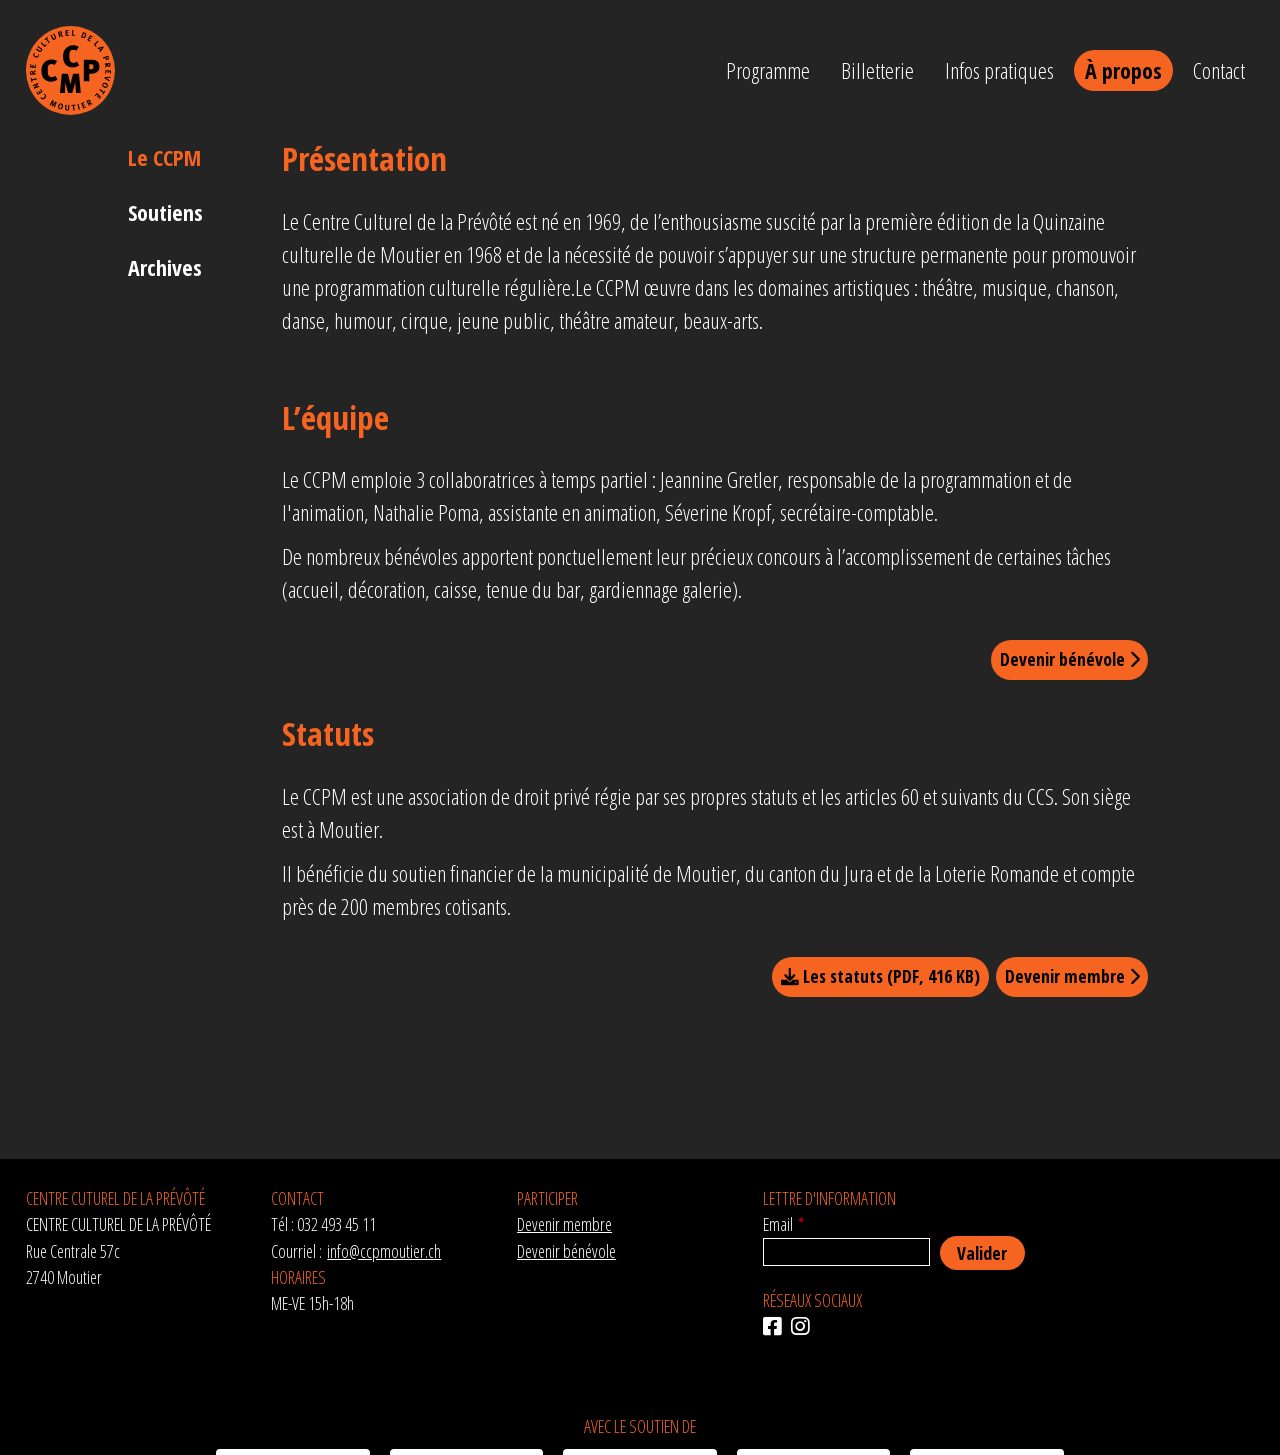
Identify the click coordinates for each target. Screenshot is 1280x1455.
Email (778, 1224)
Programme (768, 70)
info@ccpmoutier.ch (384, 1251)
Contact (1219, 70)
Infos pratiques (999, 70)
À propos (1123, 70)
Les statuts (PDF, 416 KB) (880, 976)
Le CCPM (164, 157)
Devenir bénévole (1070, 659)
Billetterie (877, 70)
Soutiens (165, 212)
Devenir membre (1072, 976)
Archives (165, 267)
